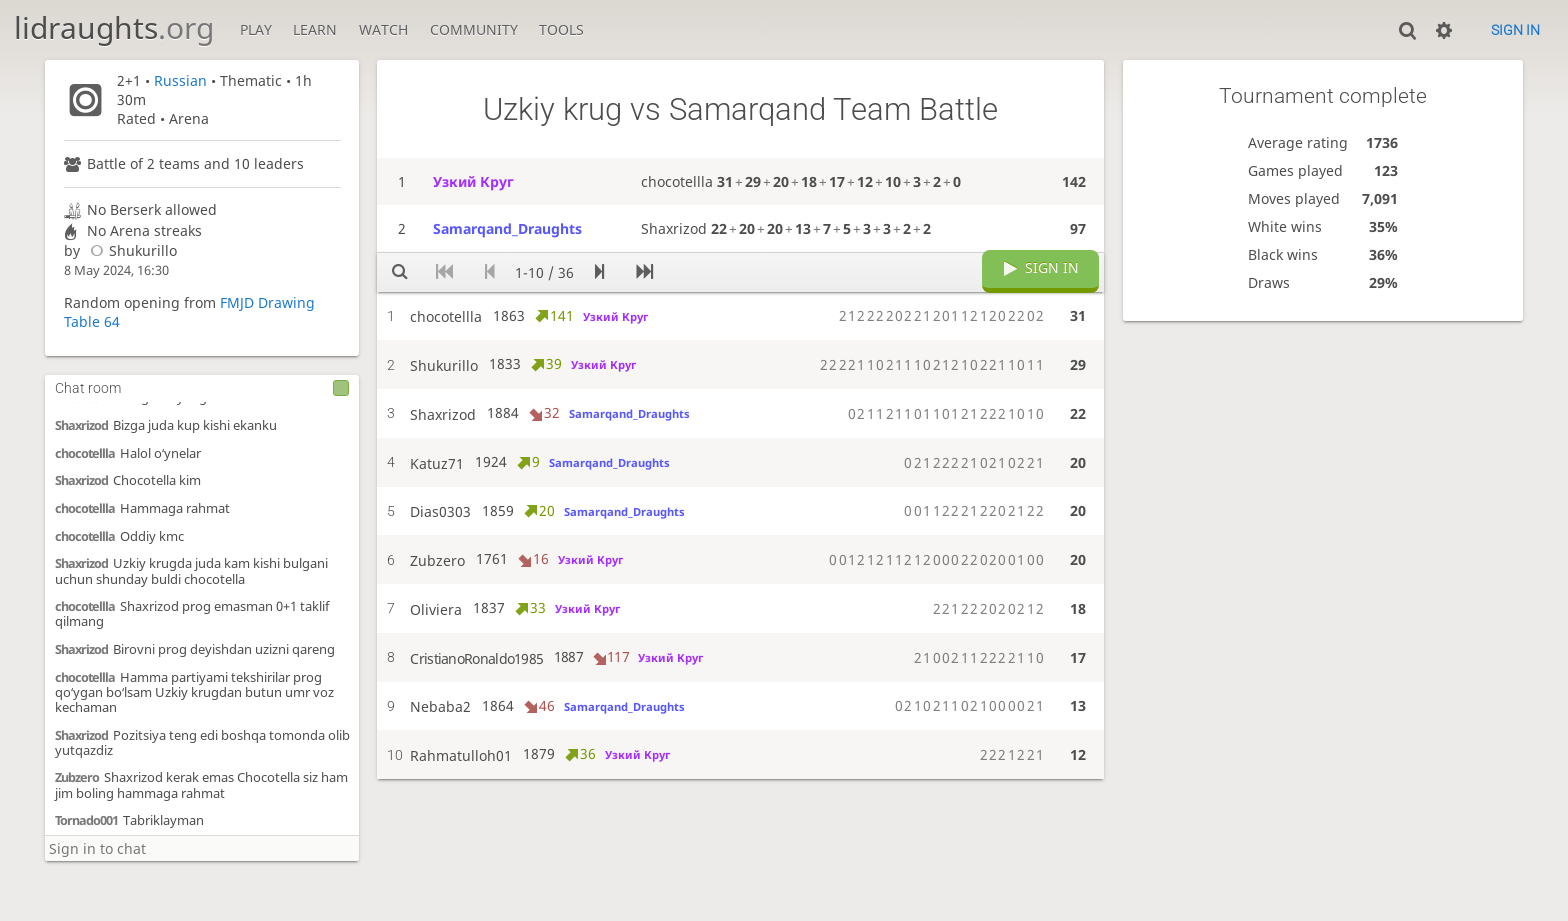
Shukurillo (130, 250)
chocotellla (85, 453)
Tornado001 (86, 820)
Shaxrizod (81, 425)
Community (474, 29)
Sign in (1515, 30)
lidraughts (114, 27)
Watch (383, 29)
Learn (315, 29)
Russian (180, 80)
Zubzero (77, 777)
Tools (561, 29)
